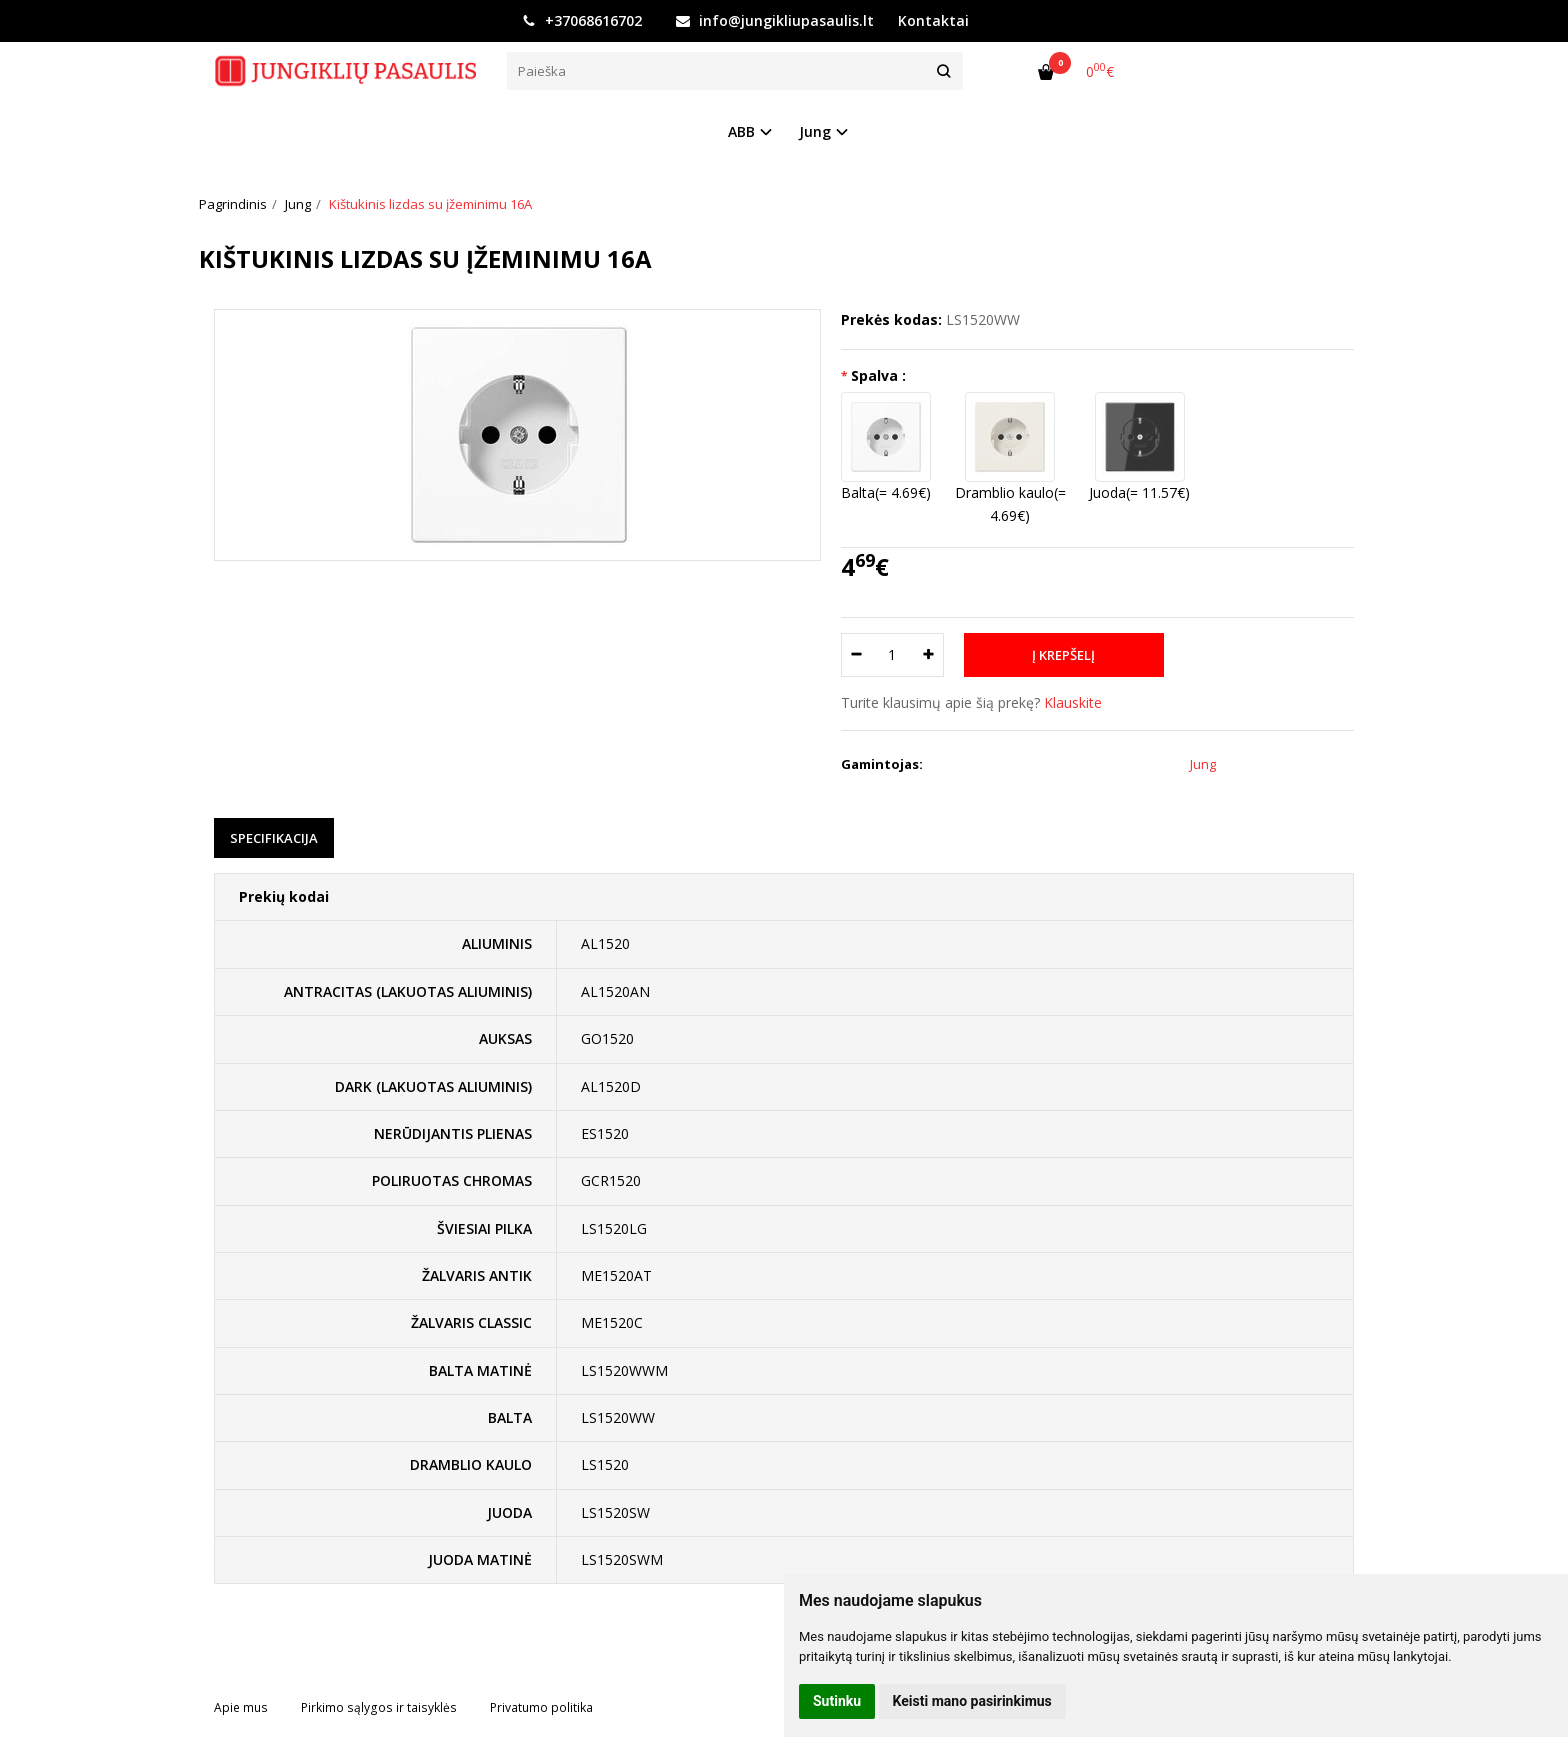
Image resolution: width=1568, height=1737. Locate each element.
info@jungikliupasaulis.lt (775, 20)
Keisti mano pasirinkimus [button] (972, 1701)
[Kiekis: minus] (855, 655)
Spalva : (878, 375)
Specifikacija (274, 838)
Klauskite (1073, 702)
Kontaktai (933, 20)
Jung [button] (815, 131)
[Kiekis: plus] (929, 655)
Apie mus (241, 1707)
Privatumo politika (541, 1707)
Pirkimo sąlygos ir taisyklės (379, 1707)
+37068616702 (582, 20)
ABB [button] (741, 131)
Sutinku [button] (837, 1701)
